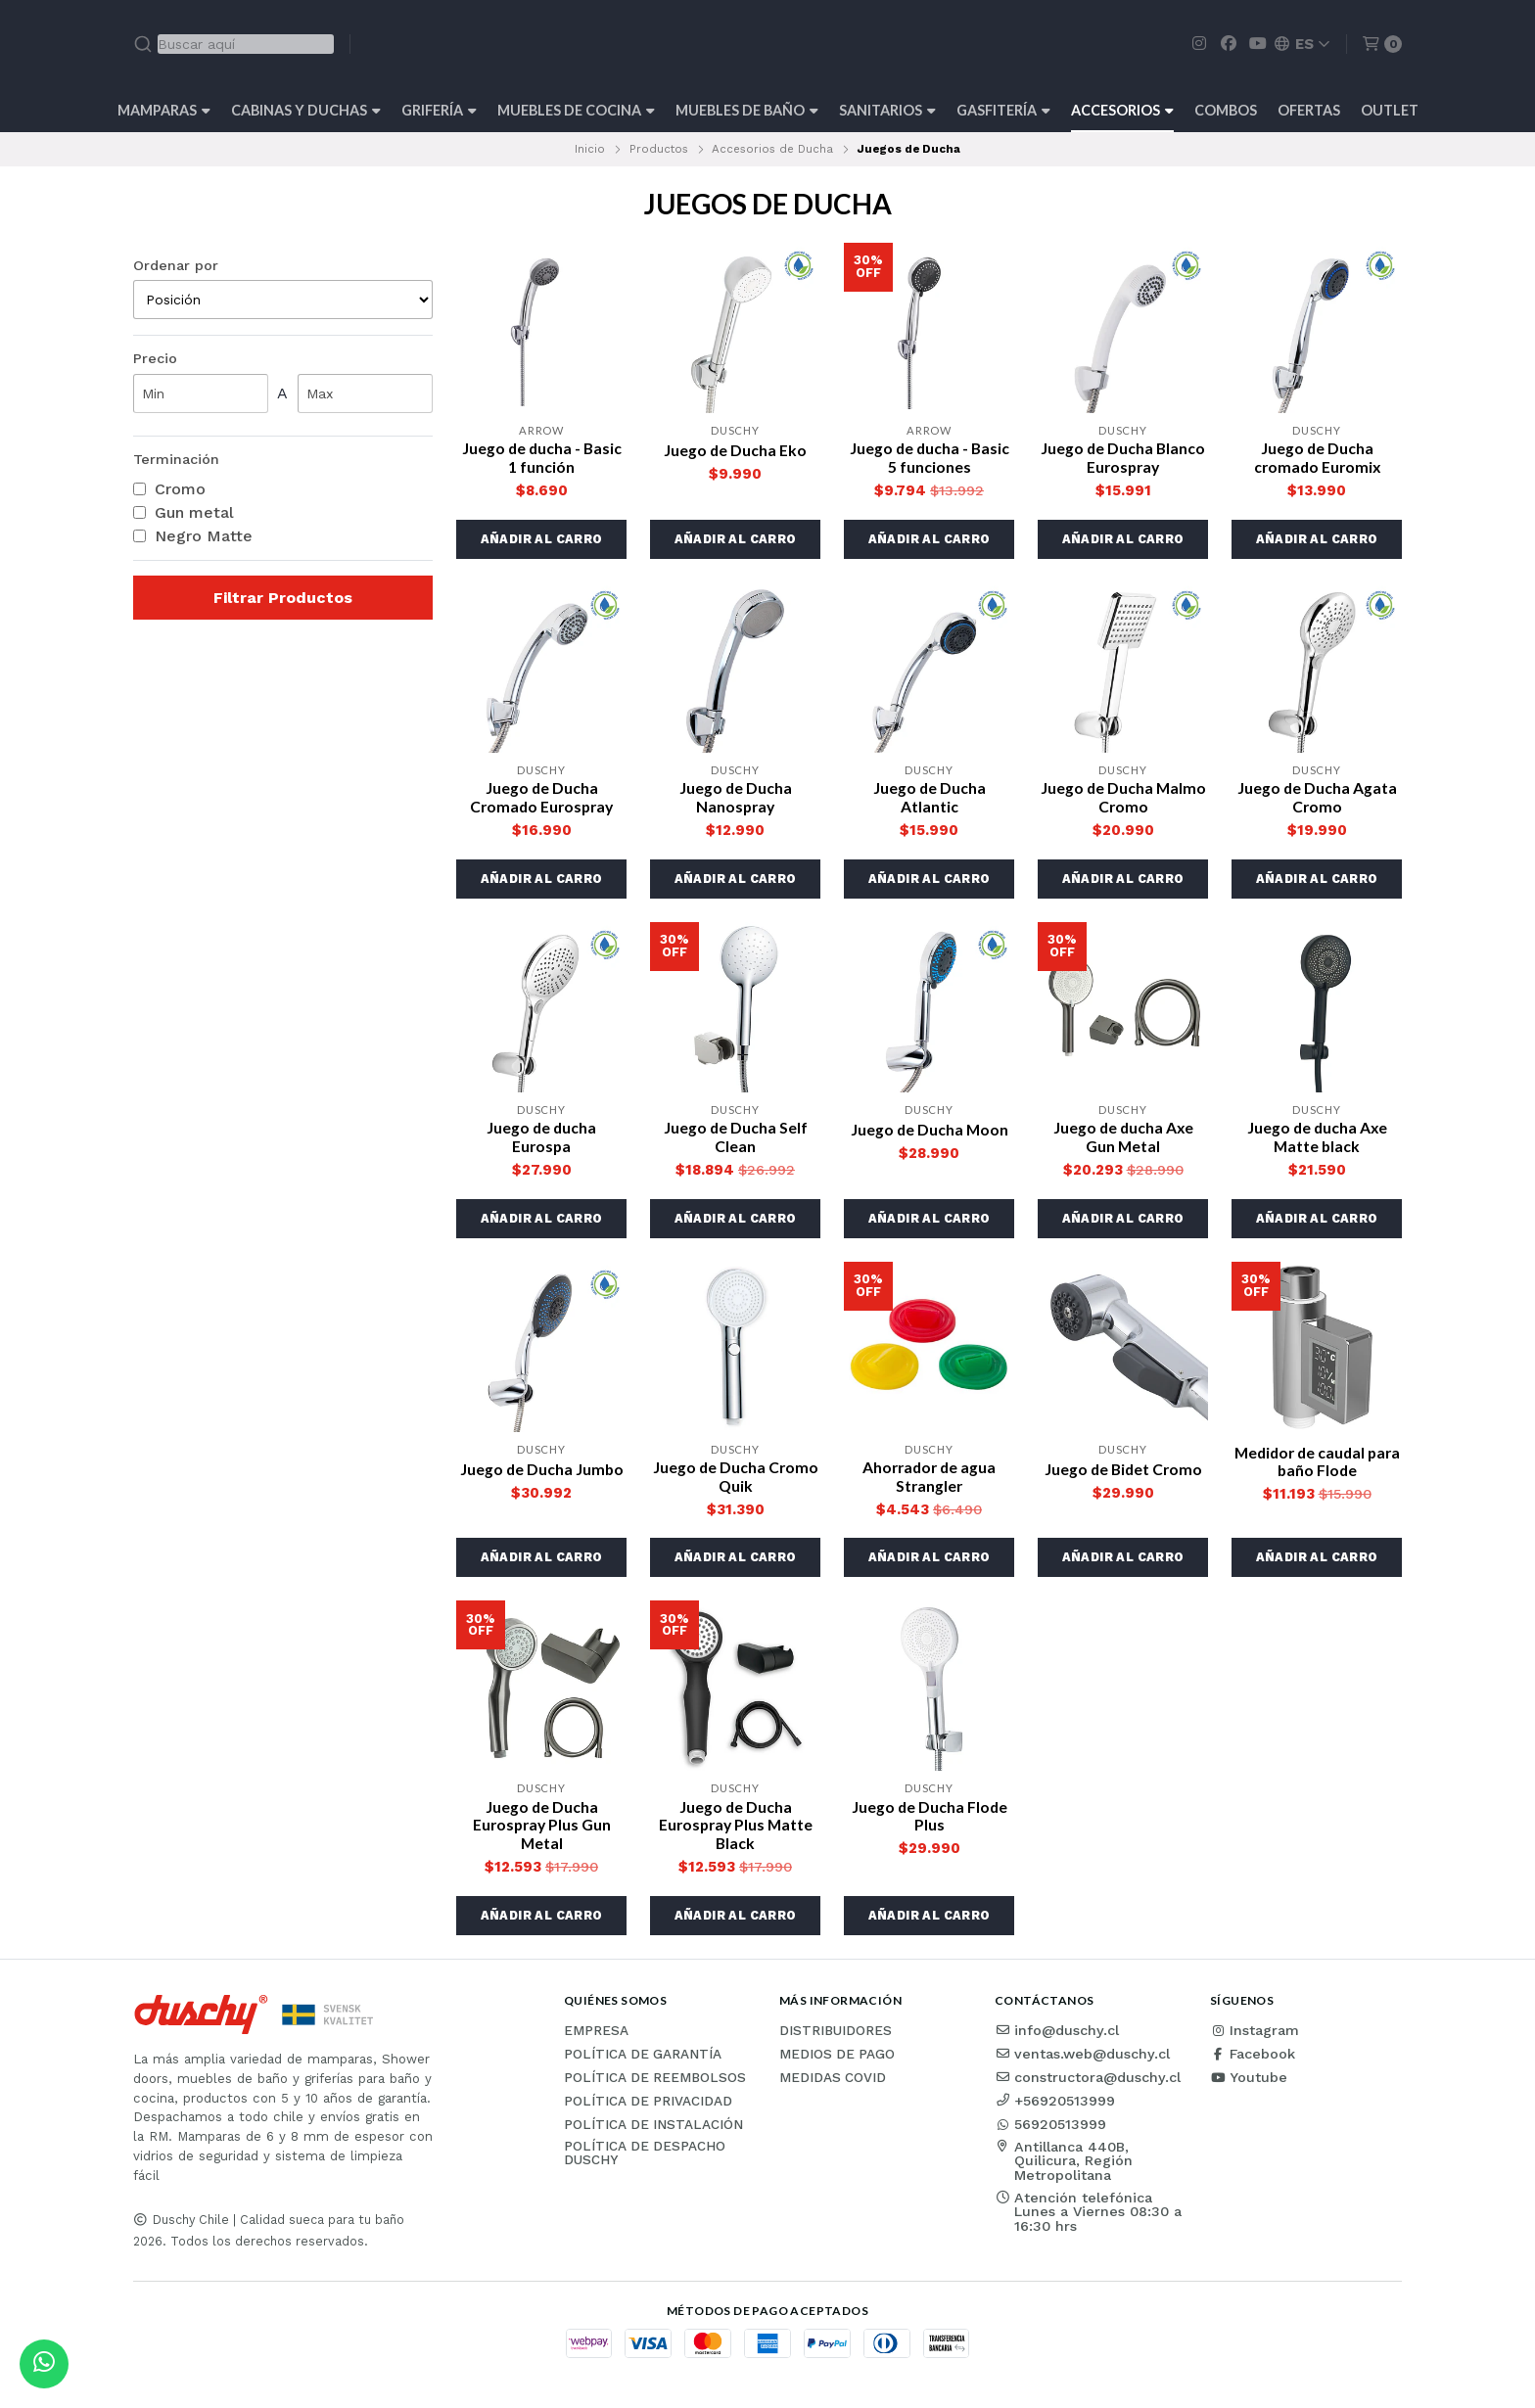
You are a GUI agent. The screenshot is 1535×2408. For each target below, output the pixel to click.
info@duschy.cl (1057, 2037)
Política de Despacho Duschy (644, 2160)
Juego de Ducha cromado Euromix (1317, 458)
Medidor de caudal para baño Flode (1317, 1466)
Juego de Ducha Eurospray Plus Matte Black (735, 1831)
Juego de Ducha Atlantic (929, 798)
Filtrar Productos (282, 597)
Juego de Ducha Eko (736, 449)
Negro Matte (193, 536)
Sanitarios (887, 110)
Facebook (1252, 2060)
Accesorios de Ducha (772, 149)
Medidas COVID (832, 2085)
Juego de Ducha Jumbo (542, 1472)
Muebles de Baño (746, 110)
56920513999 (1050, 2131)
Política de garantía (642, 2061)
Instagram (1254, 2037)
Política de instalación (653, 2132)
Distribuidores (835, 2038)
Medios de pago (837, 2061)
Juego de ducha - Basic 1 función (541, 458)
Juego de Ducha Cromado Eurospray (541, 798)
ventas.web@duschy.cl (1082, 2060)
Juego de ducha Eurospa (541, 1140)
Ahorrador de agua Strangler (930, 1481)
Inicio (590, 149)
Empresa (596, 2038)
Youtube (1248, 2084)
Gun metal (183, 513)
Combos (1225, 110)
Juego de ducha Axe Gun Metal (1122, 1140)
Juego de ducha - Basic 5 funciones (929, 458)
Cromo (169, 489)
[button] (541, 540)
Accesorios (1122, 110)
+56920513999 (1055, 2107)
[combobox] (233, 44)
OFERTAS (1309, 110)
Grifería (439, 110)
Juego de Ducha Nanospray (735, 798)
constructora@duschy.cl (1088, 2084)
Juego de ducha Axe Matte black (1316, 1140)
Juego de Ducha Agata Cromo (1316, 798)
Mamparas (163, 110)
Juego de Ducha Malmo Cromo (1123, 798)
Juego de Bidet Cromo (1123, 1472)
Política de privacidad (648, 2108)
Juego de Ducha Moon (929, 1132)
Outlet (1390, 110)
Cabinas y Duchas (306, 110)
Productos (658, 149)
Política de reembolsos (655, 2085)
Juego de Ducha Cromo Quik (735, 1481)
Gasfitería (1003, 110)
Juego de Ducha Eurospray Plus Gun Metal (542, 1831)
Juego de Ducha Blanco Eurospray (1123, 458)
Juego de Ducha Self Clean (735, 1140)
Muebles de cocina (576, 110)
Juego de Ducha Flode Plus (929, 1821)
